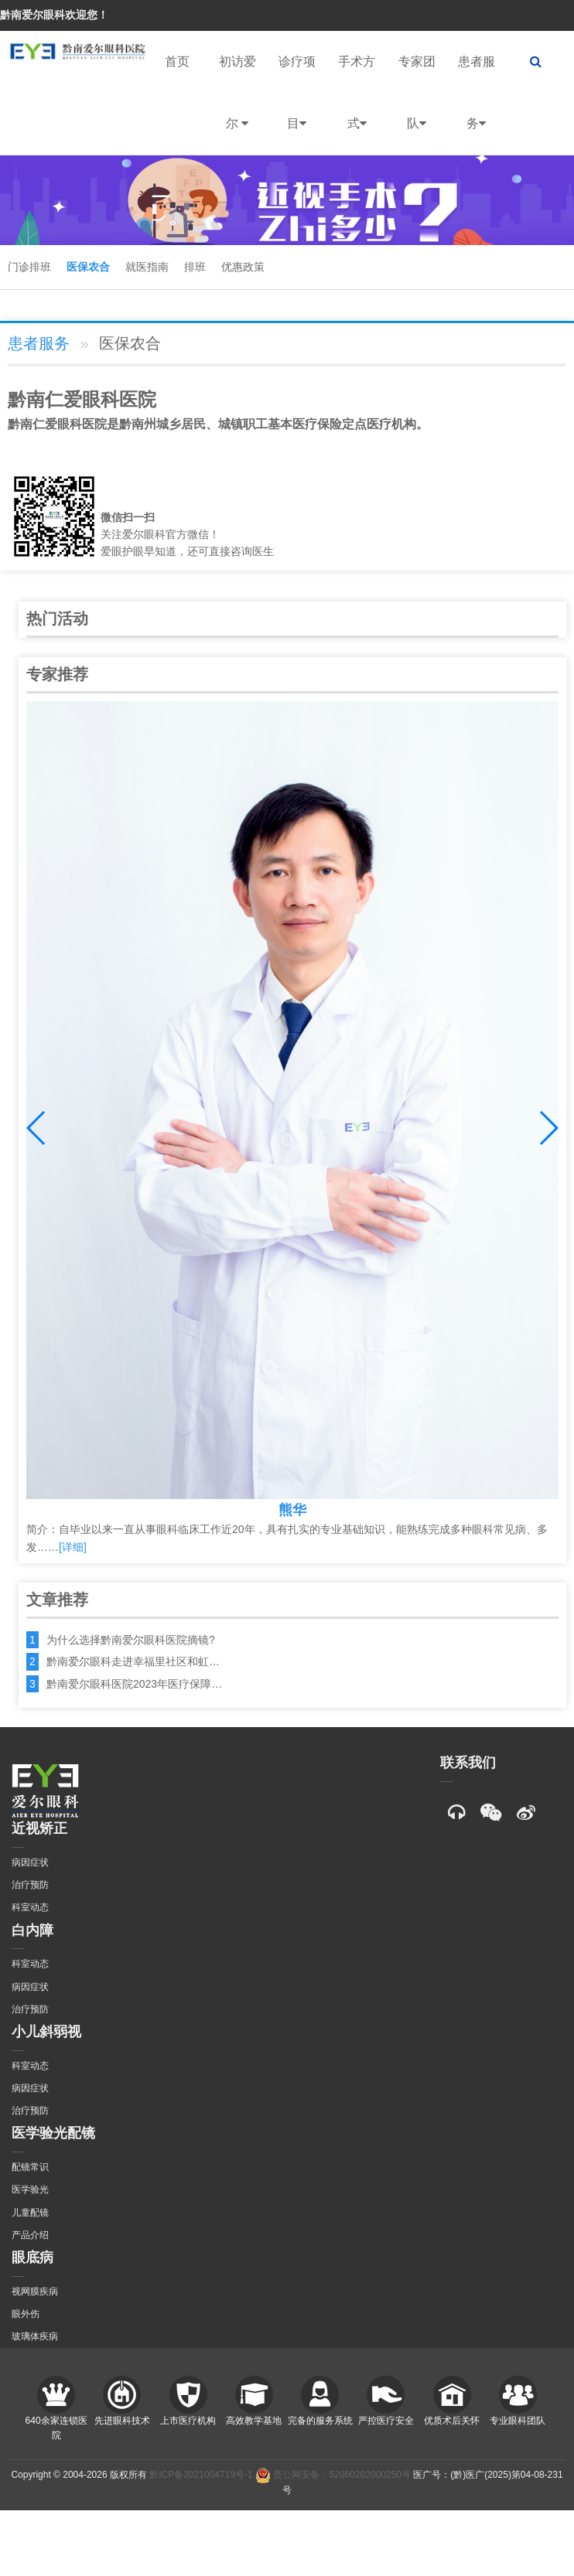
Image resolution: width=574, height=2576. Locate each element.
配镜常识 (30, 2167)
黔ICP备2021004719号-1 (200, 2474)
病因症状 (30, 1862)
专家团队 (417, 105)
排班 (195, 267)
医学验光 (30, 2189)
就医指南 (147, 267)
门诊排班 (29, 267)
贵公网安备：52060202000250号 (333, 2474)
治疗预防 (30, 1884)
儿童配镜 (30, 2212)
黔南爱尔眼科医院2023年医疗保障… (134, 1684)
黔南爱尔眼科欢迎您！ (54, 15)
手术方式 (356, 105)
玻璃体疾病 (35, 2336)
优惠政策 (243, 267)
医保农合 (88, 267)
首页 (177, 61)
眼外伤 (25, 2314)
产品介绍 (30, 2235)
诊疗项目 (297, 105)
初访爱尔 (237, 105)
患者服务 (476, 105)
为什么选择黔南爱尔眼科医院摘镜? (130, 1640)
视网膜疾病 (35, 2291)
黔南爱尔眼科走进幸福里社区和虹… (133, 1661)
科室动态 (30, 1907)
